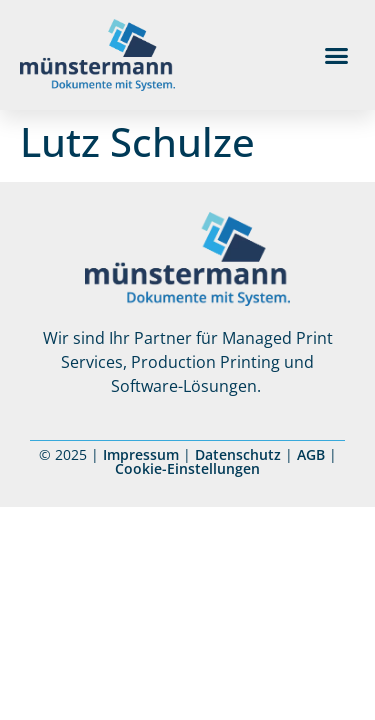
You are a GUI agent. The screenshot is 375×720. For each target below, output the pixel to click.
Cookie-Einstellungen (187, 468)
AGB (311, 454)
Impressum (141, 454)
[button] (337, 55)
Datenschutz (238, 454)
